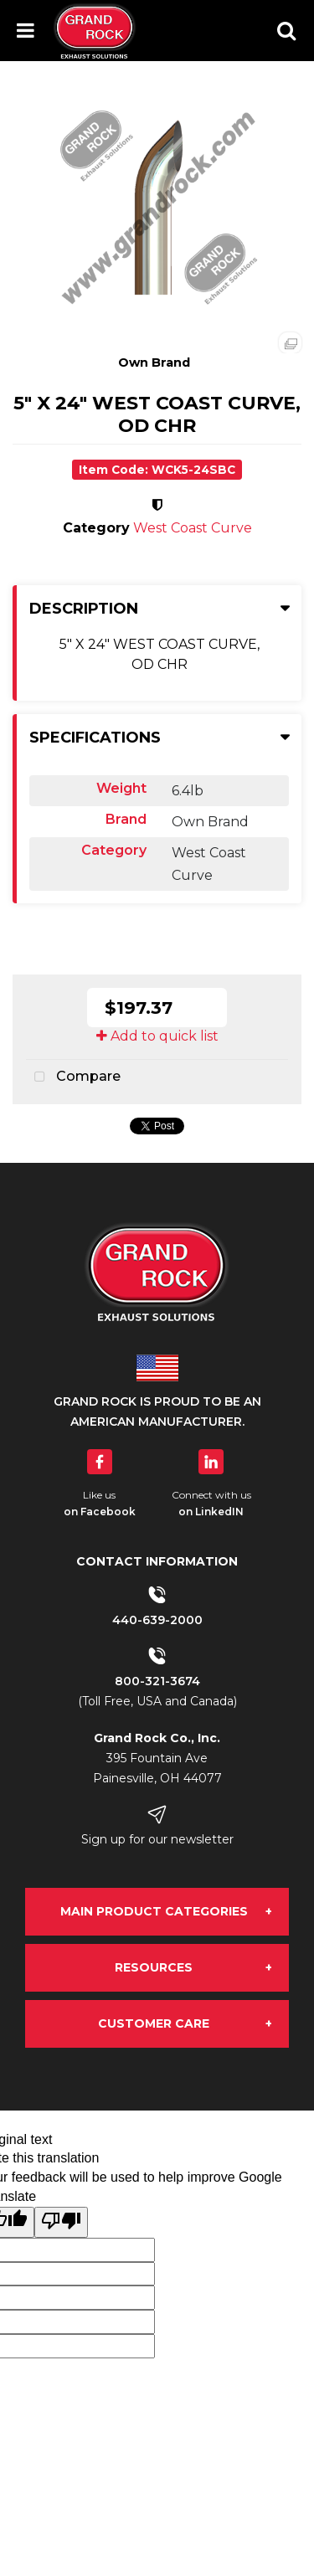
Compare (73, 1077)
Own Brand (154, 362)
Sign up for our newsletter (157, 1839)
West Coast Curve (192, 528)
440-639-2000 (157, 1619)
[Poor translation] (61, 2222)
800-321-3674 (157, 1681)
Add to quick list (157, 1036)
